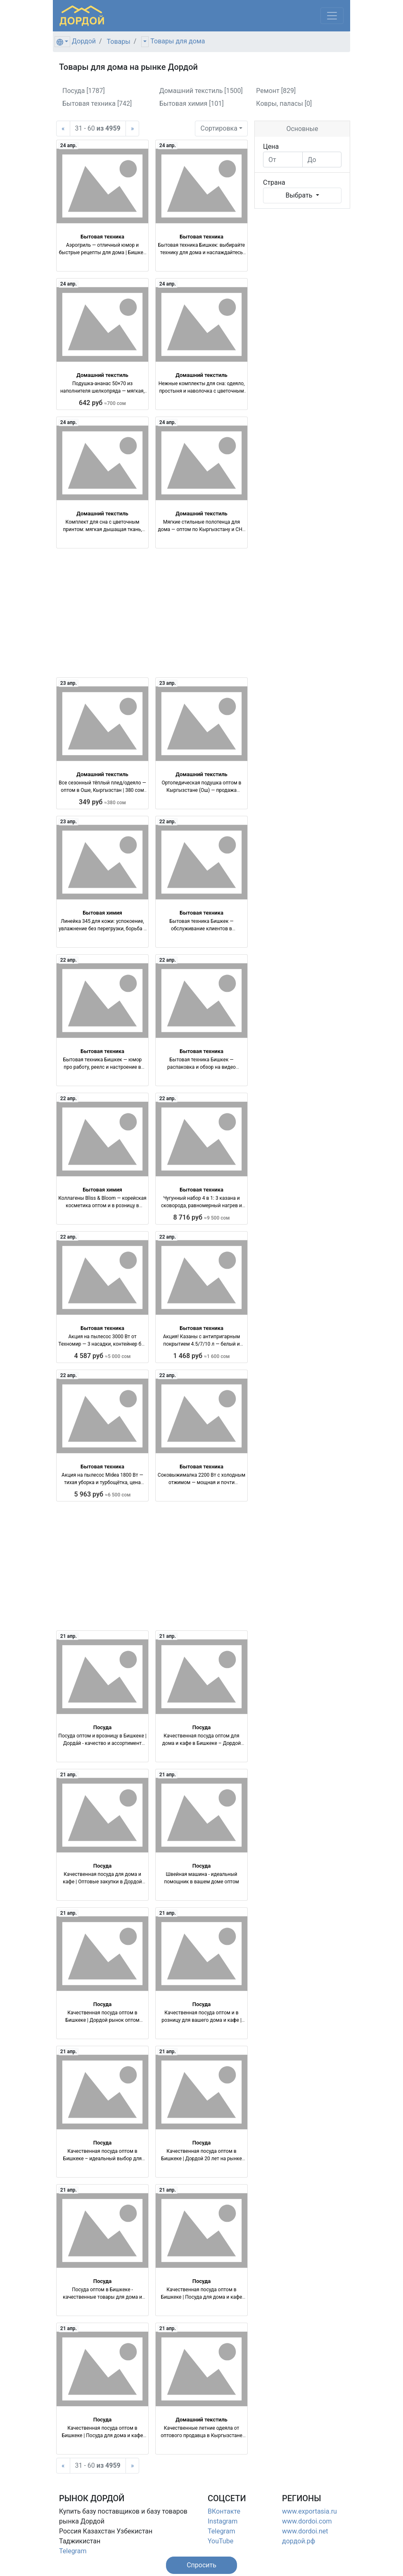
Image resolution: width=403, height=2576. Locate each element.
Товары (118, 41)
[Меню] (332, 15)
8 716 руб (201, 1217)
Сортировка (218, 128)
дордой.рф (298, 2541)
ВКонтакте (224, 2511)
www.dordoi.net (305, 2531)
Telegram (72, 2551)
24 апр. (68, 145)
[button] (201, 2565)
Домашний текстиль (102, 375)
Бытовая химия (102, 913)
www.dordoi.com (307, 2521)
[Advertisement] (152, 613)
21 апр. (68, 1636)
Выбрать (299, 195)
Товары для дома (177, 41)
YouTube (220, 2541)
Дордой (84, 41)
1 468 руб (201, 1356)
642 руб (102, 403)
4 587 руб (102, 1356)
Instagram (222, 2521)
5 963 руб (102, 1494)
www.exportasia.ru (309, 2511)
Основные (302, 129)
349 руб (102, 802)
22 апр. (167, 822)
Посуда (102, 1727)
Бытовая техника (102, 237)
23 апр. (68, 683)
